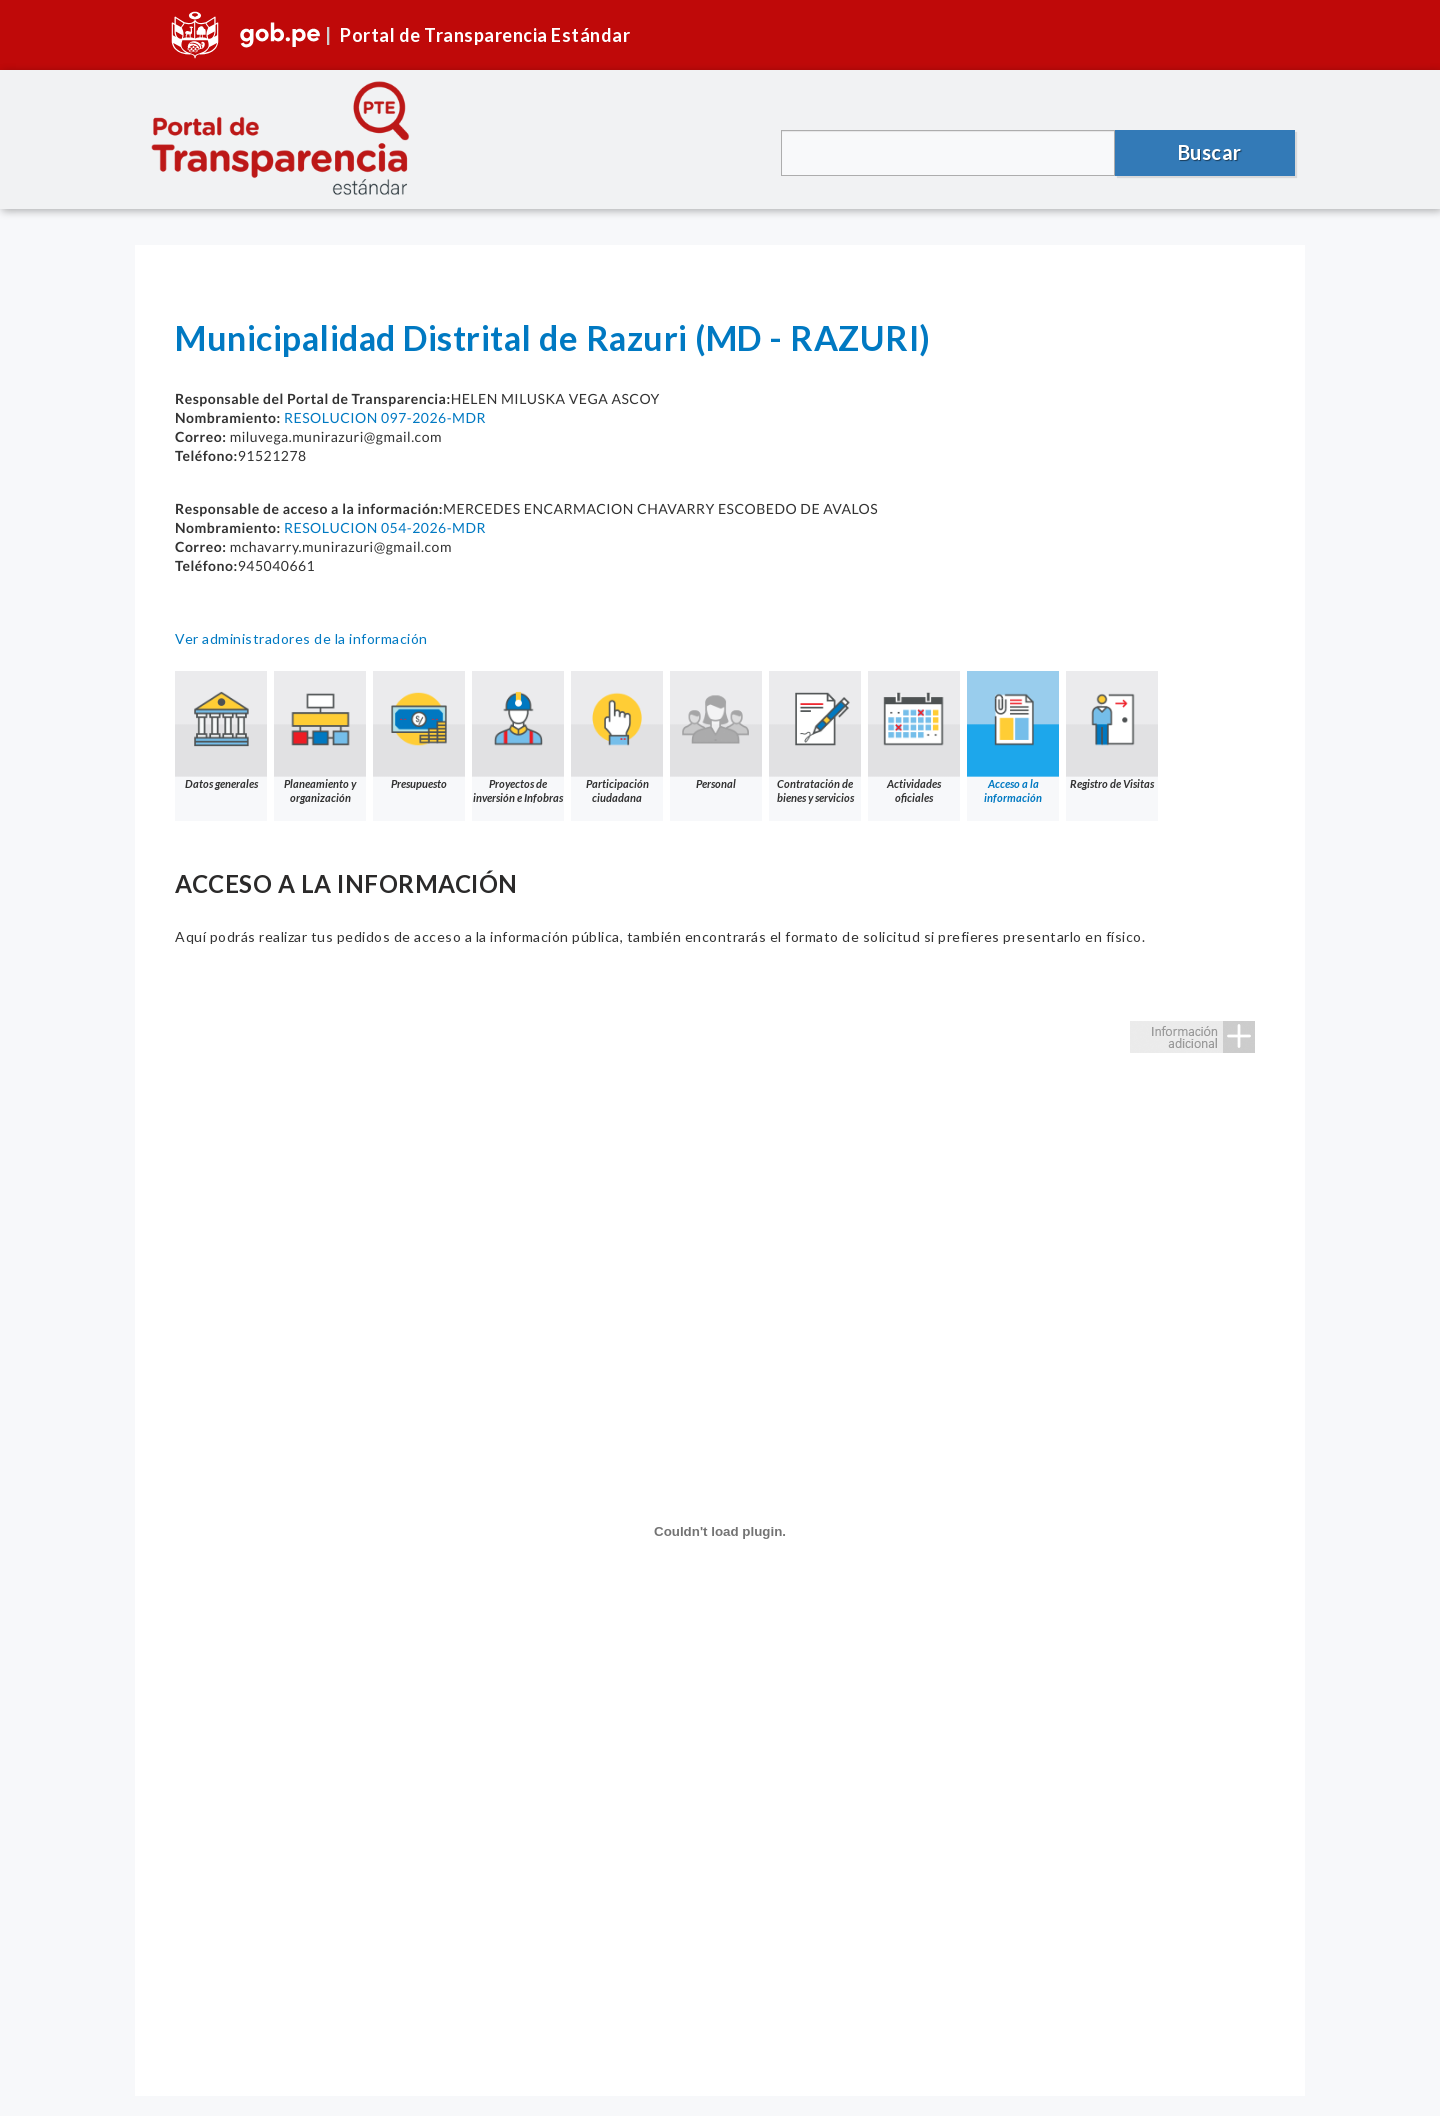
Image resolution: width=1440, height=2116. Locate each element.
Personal (716, 730)
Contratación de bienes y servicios (815, 737)
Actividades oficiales (914, 737)
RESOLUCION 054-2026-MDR (385, 527)
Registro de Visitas (1112, 730)
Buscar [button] (1210, 152)
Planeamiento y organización (320, 737)
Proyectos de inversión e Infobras (518, 737)
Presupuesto (419, 730)
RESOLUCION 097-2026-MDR (385, 417)
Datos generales (221, 730)
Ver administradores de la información (301, 638)
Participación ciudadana (617, 737)
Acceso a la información (1013, 737)
